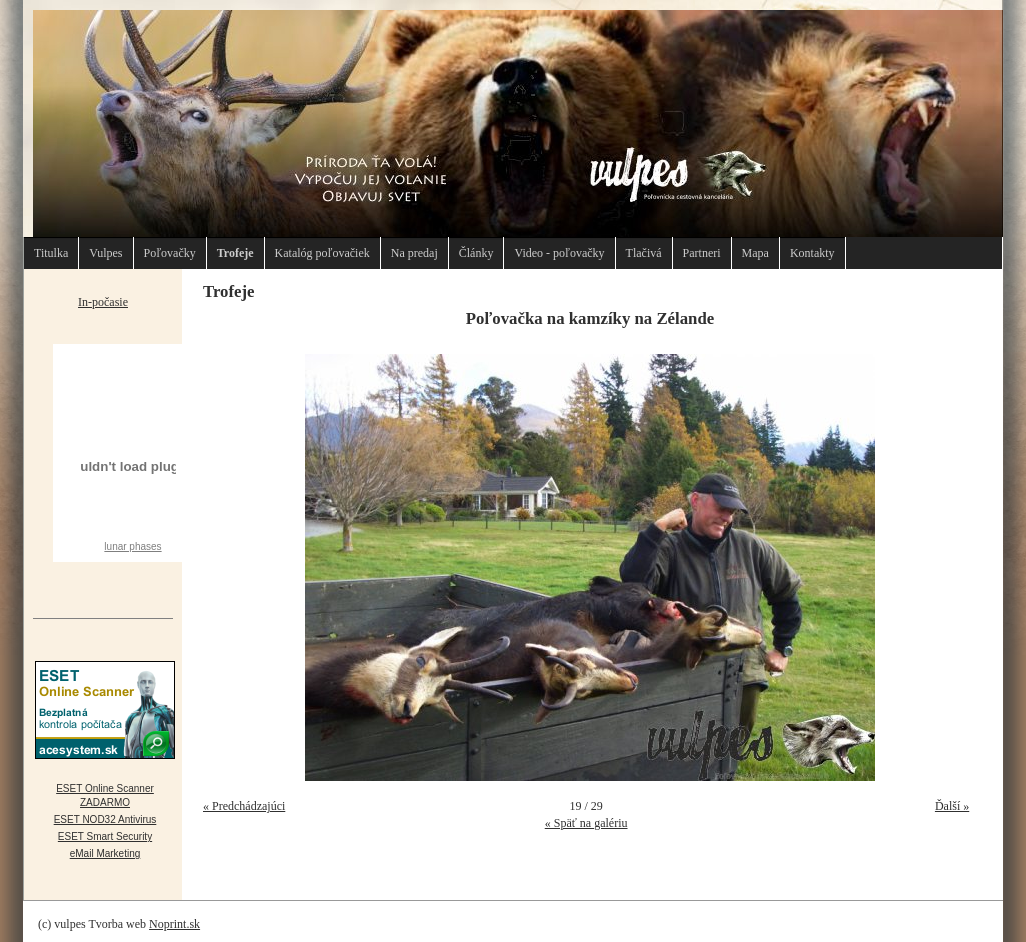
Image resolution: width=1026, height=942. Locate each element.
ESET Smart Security (105, 836)
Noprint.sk (174, 924)
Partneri (702, 253)
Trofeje (235, 253)
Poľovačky (170, 253)
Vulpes (105, 253)
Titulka (51, 253)
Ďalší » (952, 806)
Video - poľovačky (559, 253)
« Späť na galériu (586, 823)
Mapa (755, 253)
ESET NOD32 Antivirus (105, 819)
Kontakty (812, 253)
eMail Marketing (105, 853)
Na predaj (414, 253)
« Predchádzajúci (244, 806)
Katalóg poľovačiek (322, 253)
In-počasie (103, 302)
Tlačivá (644, 253)
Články (476, 253)
